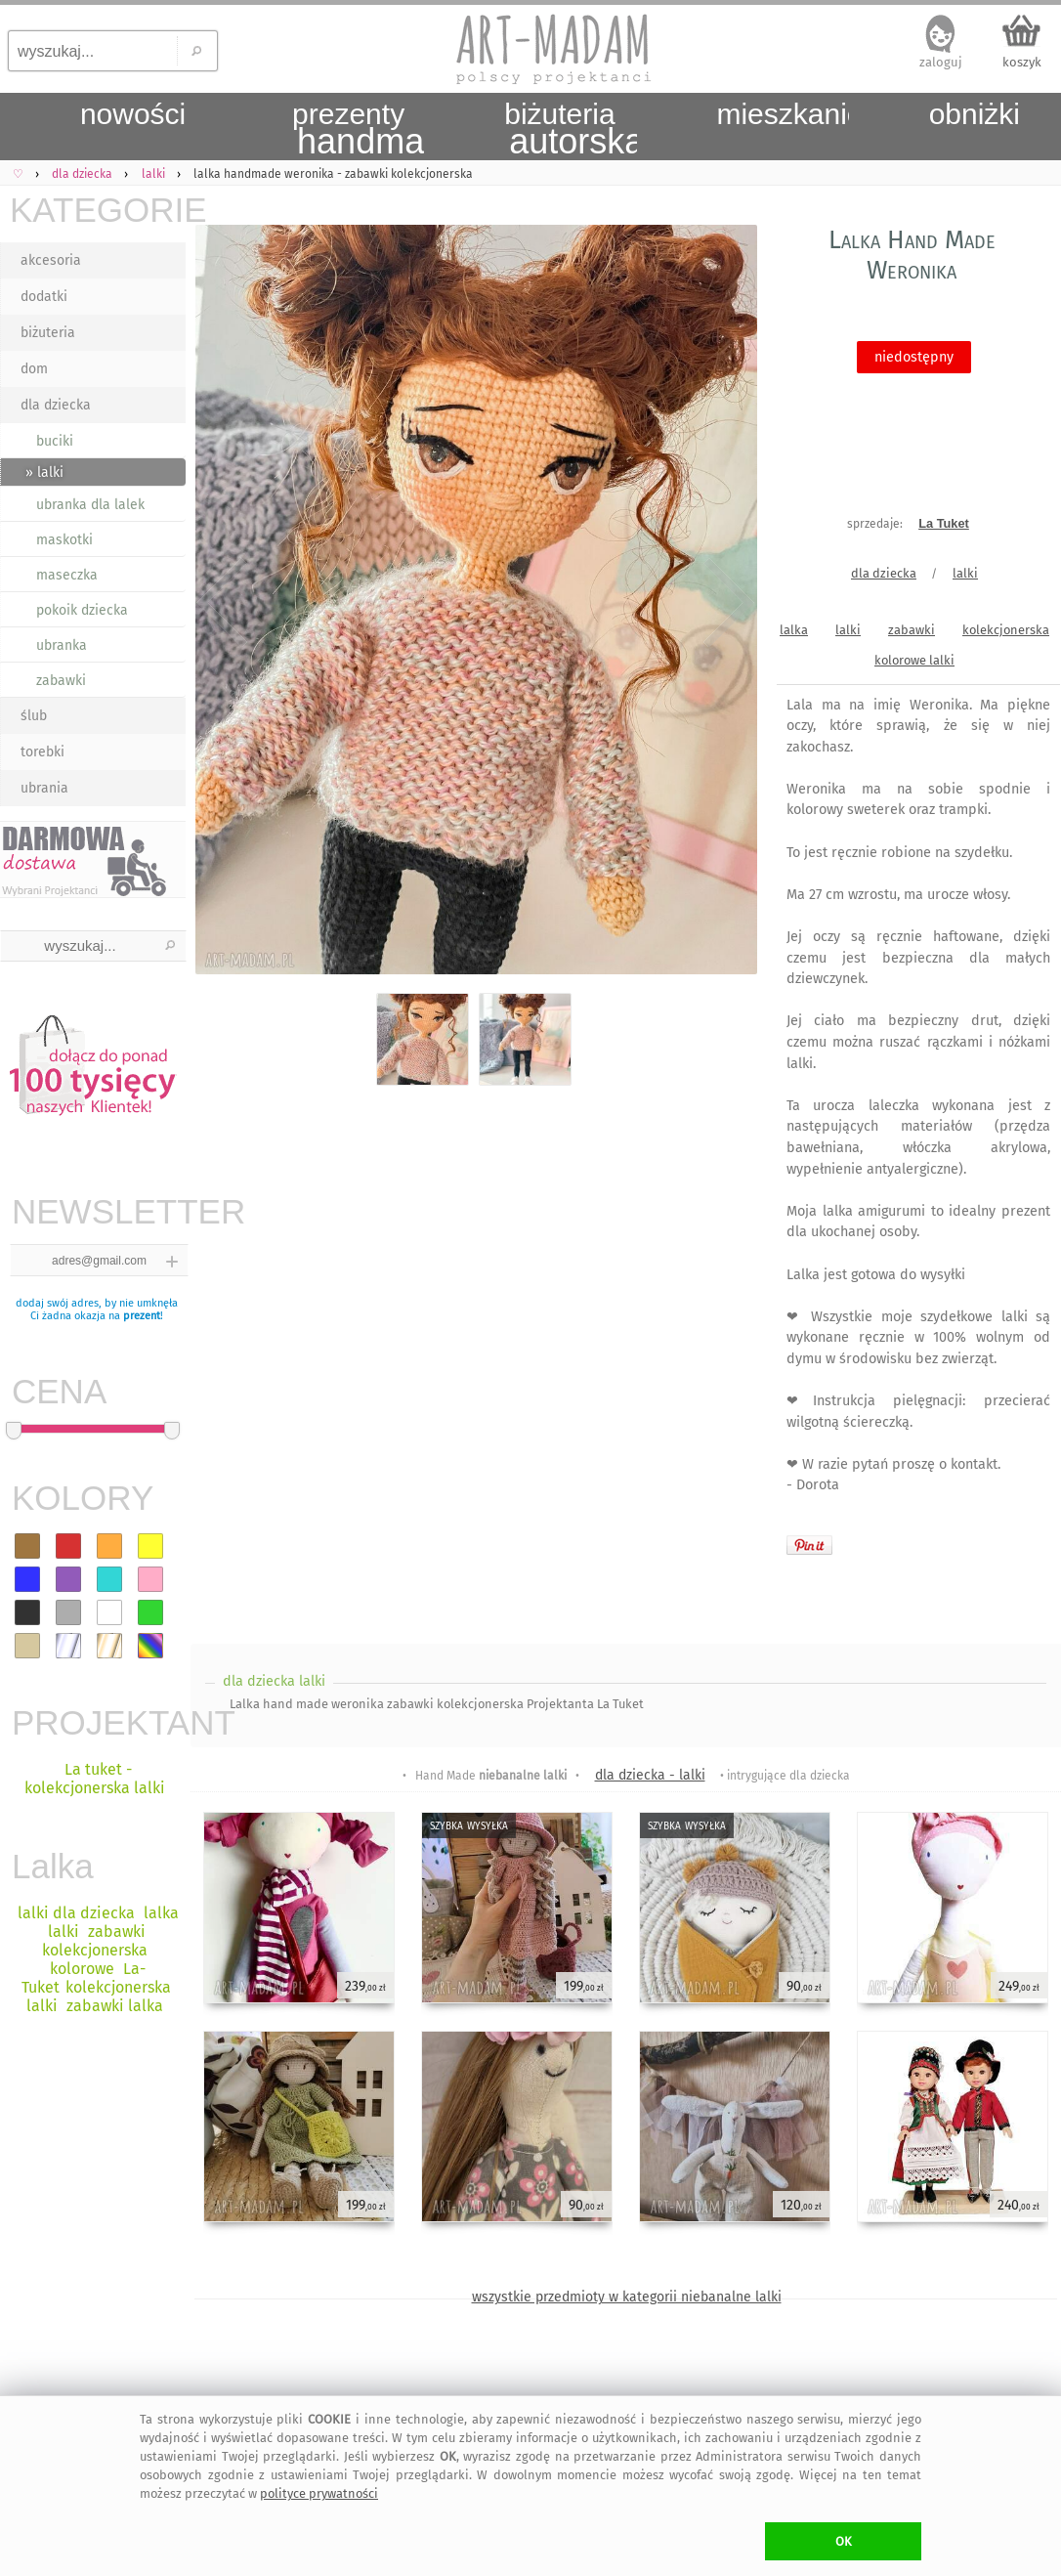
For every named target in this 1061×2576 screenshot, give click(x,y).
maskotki (64, 540)
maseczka (67, 575)
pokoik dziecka (82, 610)
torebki (42, 752)
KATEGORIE (98, 210)
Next (725, 603)
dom (34, 369)
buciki (54, 441)
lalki (965, 573)
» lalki (44, 472)
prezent (141, 1315)
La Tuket (943, 523)
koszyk (1021, 62)
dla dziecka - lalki (650, 1775)
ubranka (61, 645)
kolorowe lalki (914, 660)
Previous (222, 603)
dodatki (44, 296)
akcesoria (51, 260)
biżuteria (48, 332)
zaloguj (940, 62)
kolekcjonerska (1005, 630)
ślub (34, 716)
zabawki (61, 680)
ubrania (44, 788)
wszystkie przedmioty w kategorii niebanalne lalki (627, 2297)
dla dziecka (56, 405)
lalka (794, 630)
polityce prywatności (319, 2493)
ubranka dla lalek (90, 504)
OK (843, 2541)
